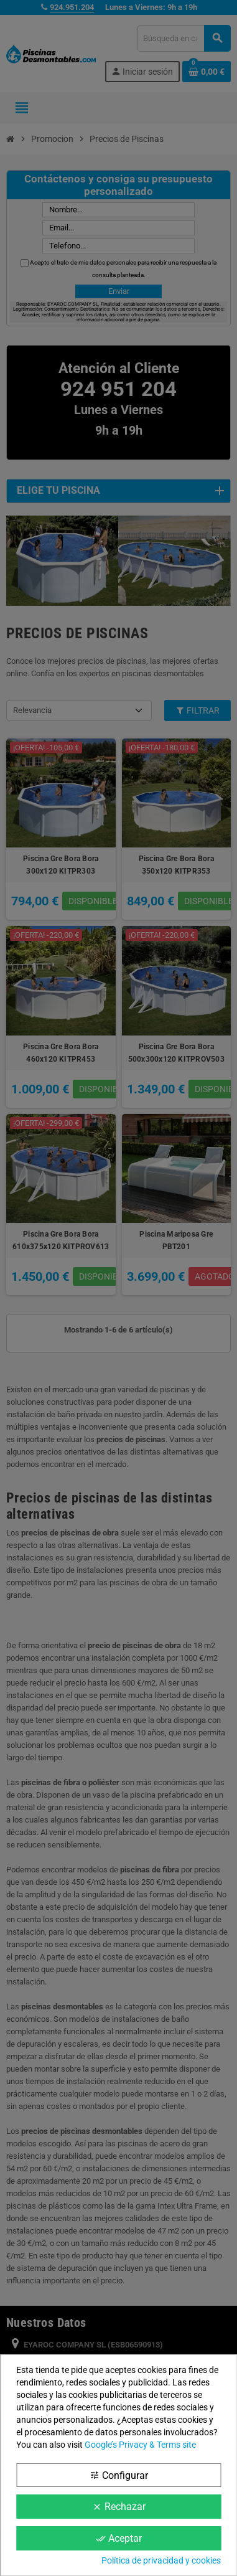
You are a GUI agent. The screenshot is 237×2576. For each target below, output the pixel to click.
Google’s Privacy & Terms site (140, 2445)
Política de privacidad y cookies (161, 2560)
